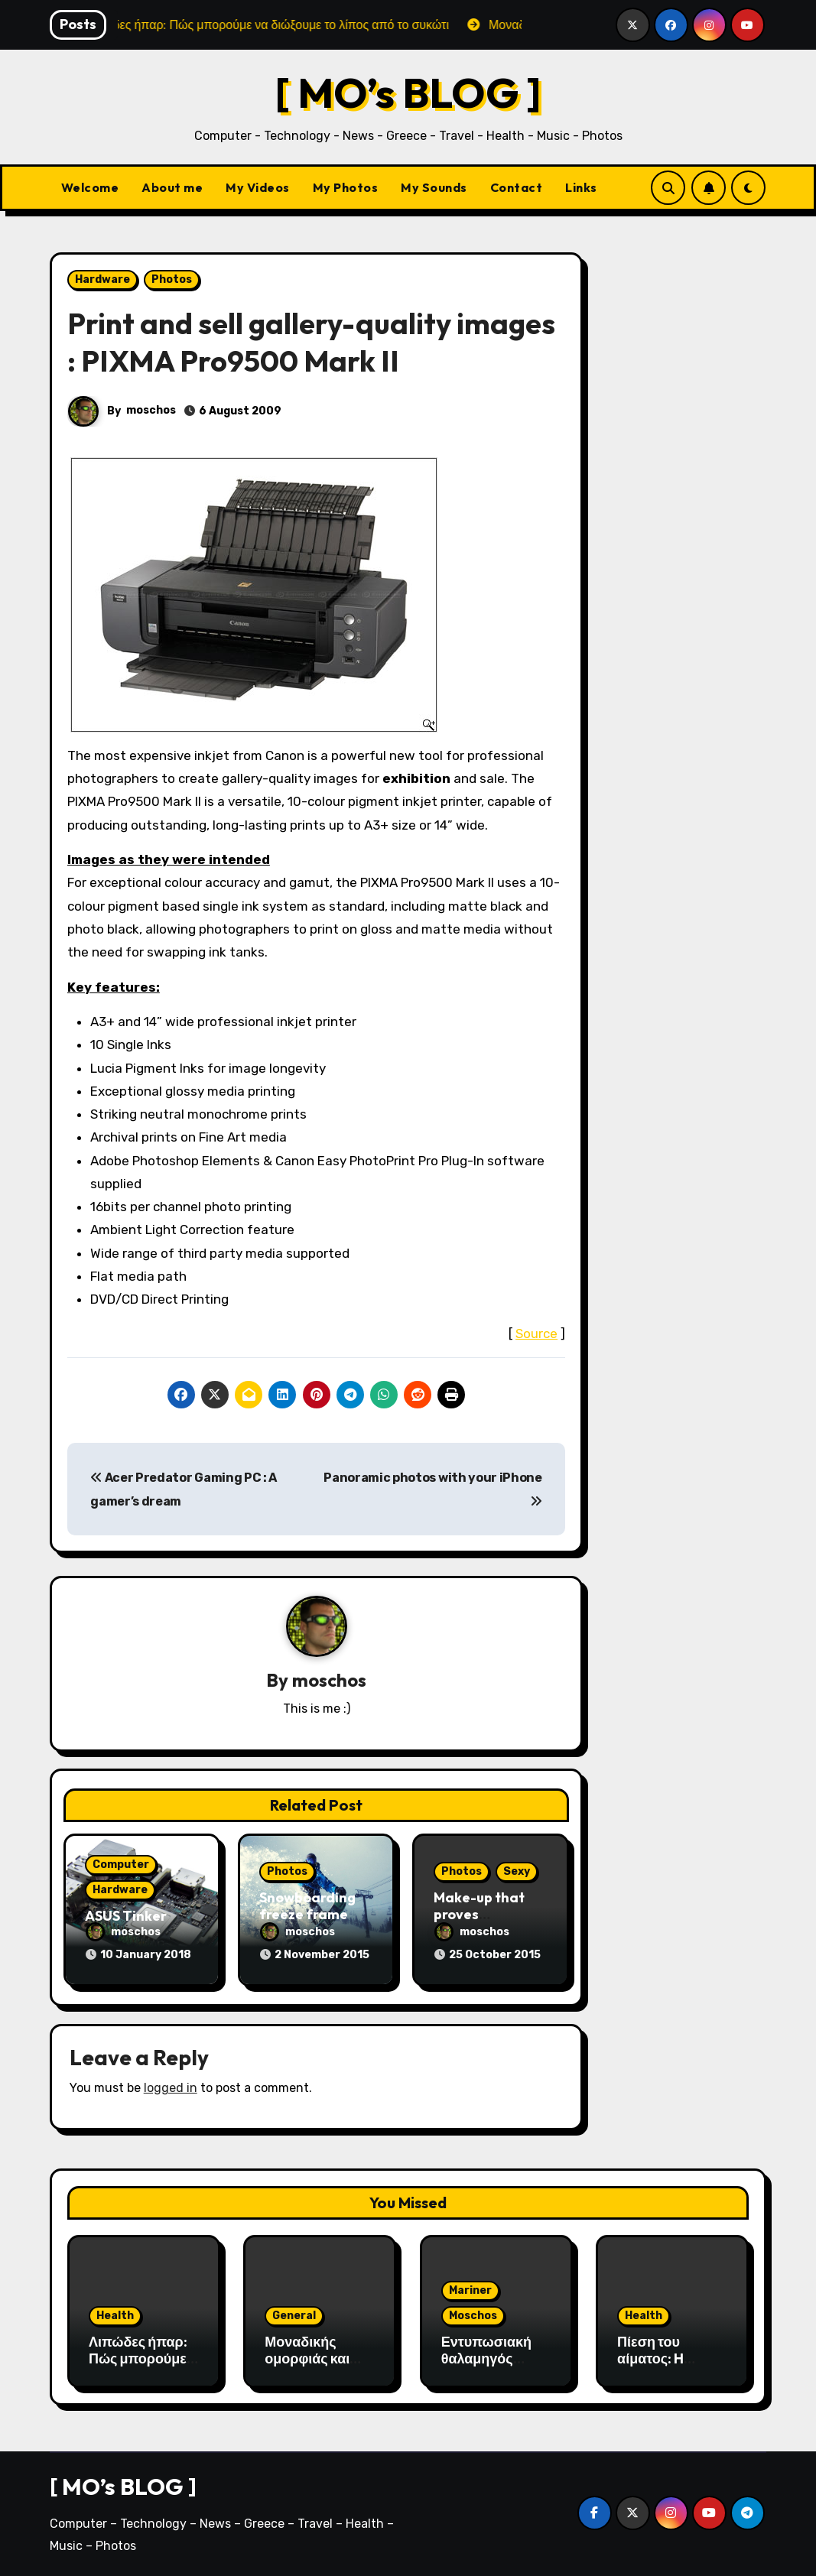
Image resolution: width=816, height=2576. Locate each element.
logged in (170, 2088)
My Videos (258, 187)
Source (536, 1333)
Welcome (90, 187)
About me (172, 187)
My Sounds (434, 187)
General (294, 2315)
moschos (151, 410)
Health (115, 2315)
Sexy (516, 1871)
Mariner (470, 2290)
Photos (171, 279)
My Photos (346, 187)
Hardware (102, 279)
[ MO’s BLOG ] (408, 92)
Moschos (473, 2315)
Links (581, 187)
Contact (516, 187)
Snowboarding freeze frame (307, 1906)
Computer (121, 1864)
